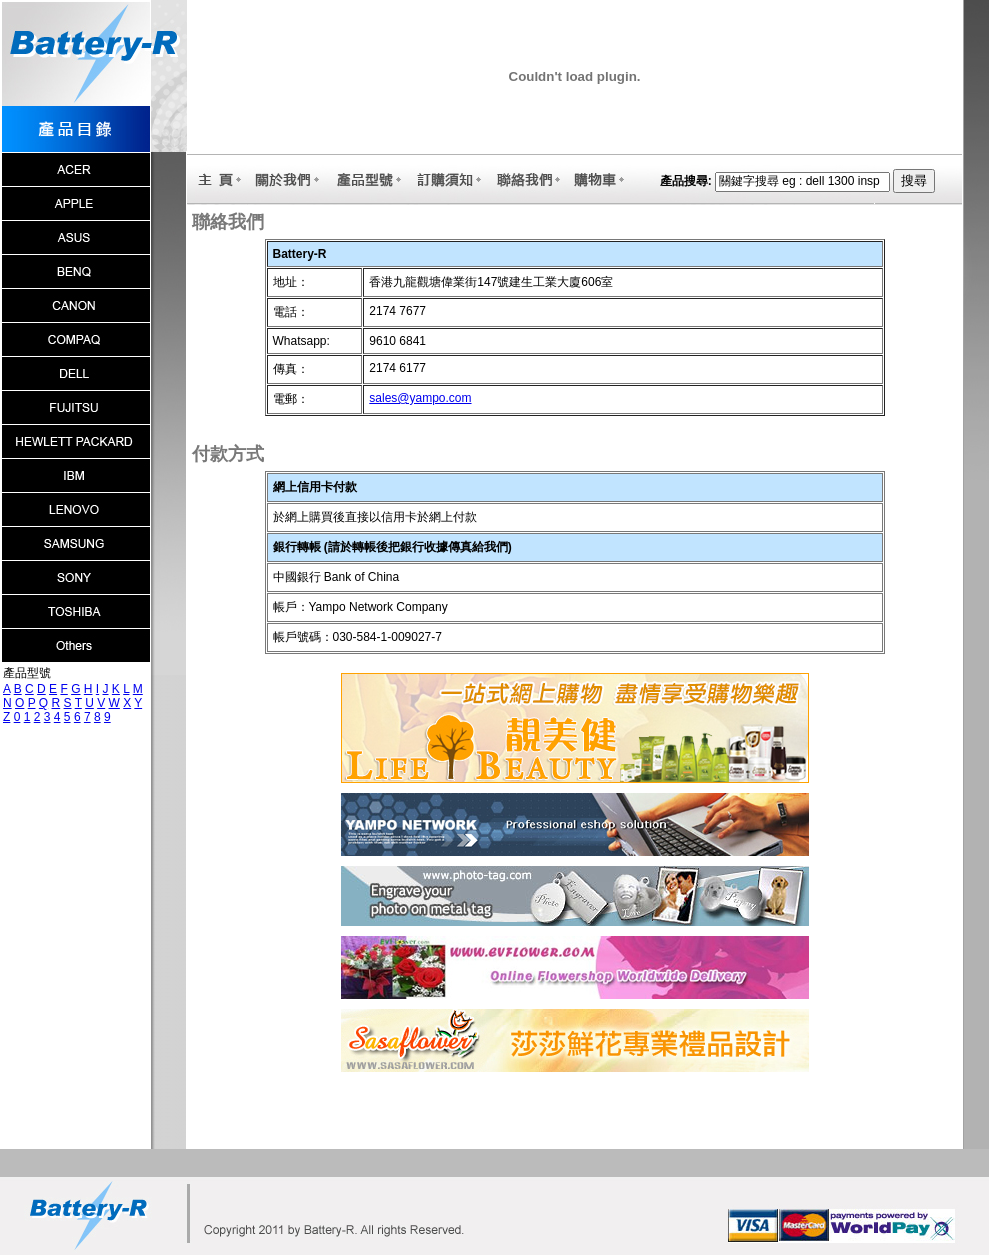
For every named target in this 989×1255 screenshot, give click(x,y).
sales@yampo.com (420, 398)
